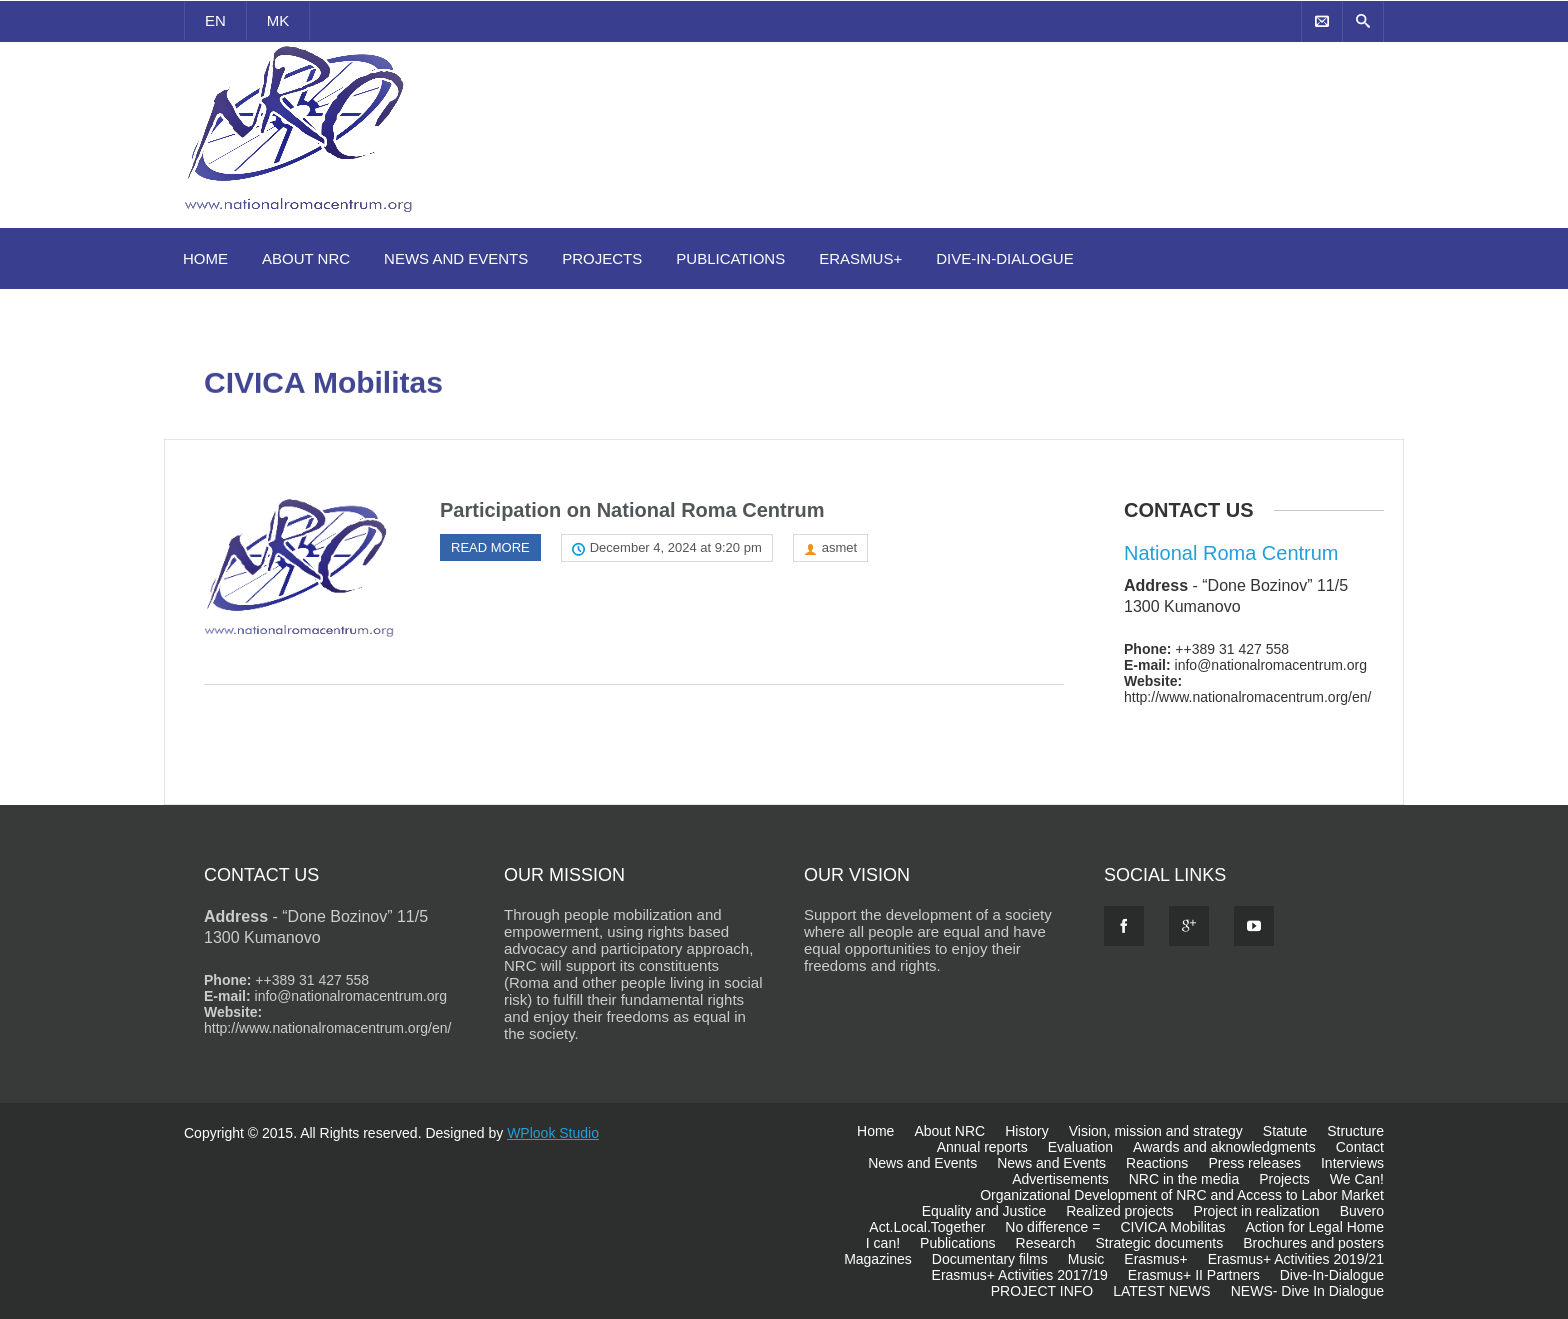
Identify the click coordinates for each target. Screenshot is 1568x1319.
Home (205, 258)
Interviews (1352, 1163)
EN (215, 20)
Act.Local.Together (927, 1227)
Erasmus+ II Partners (1194, 1275)
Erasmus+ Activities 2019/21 (1296, 1259)
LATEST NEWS (1162, 1291)
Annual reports (982, 1147)
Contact (1360, 1147)
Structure (1355, 1131)
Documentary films (990, 1259)
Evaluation (1080, 1147)
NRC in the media (1184, 1179)
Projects (602, 258)
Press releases (1254, 1163)
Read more (490, 547)
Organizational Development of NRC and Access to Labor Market (1182, 1195)
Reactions (1157, 1163)
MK (278, 20)
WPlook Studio (553, 1133)
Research (1046, 1243)
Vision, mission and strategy (1156, 1131)
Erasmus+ (860, 258)
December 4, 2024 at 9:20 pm (676, 547)
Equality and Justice (984, 1211)
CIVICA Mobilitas (1172, 1227)
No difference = (1052, 1227)
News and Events (456, 258)
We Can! (1357, 1179)
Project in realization (1257, 1211)
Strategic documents (1160, 1243)
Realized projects (1119, 1211)
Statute (1285, 1131)
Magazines (878, 1259)
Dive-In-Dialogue (1005, 258)
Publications (730, 258)
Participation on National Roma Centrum (632, 510)
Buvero (1362, 1211)
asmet (839, 547)
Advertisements (1060, 1179)
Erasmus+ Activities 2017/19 (1020, 1275)
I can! (883, 1243)
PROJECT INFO (1042, 1291)
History (1027, 1131)
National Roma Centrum (1231, 553)
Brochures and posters (1313, 1243)
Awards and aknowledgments (1224, 1147)
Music (1086, 1259)
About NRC (306, 258)
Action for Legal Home (1314, 1227)
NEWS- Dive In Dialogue (1307, 1291)
